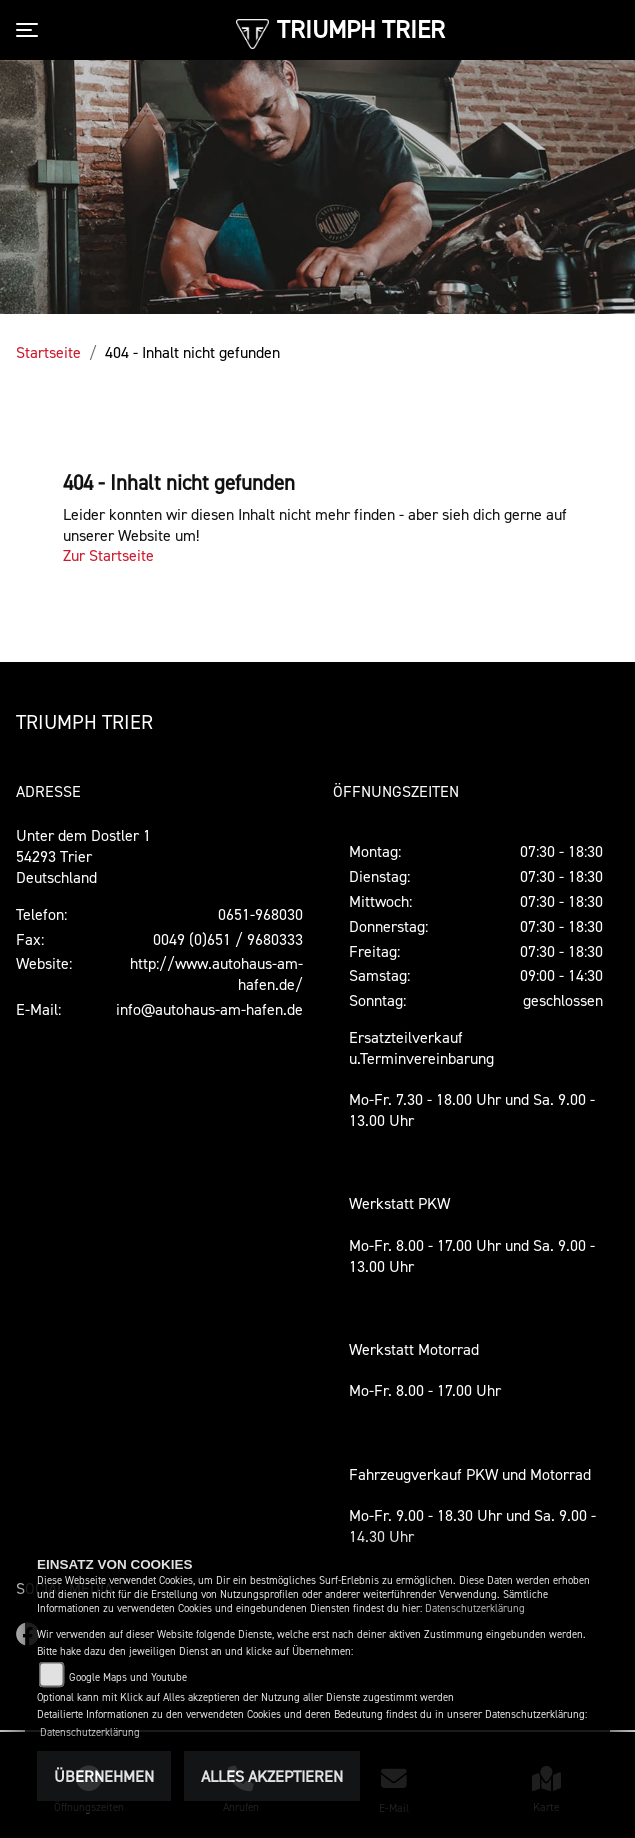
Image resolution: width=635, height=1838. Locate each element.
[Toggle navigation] (31, 30)
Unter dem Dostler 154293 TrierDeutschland (83, 856)
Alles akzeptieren (272, 1776)
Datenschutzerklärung (475, 1608)
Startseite (48, 352)
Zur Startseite (108, 555)
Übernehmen (104, 1776)
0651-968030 (260, 914)
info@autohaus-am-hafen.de (209, 1009)
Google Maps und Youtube (128, 1677)
